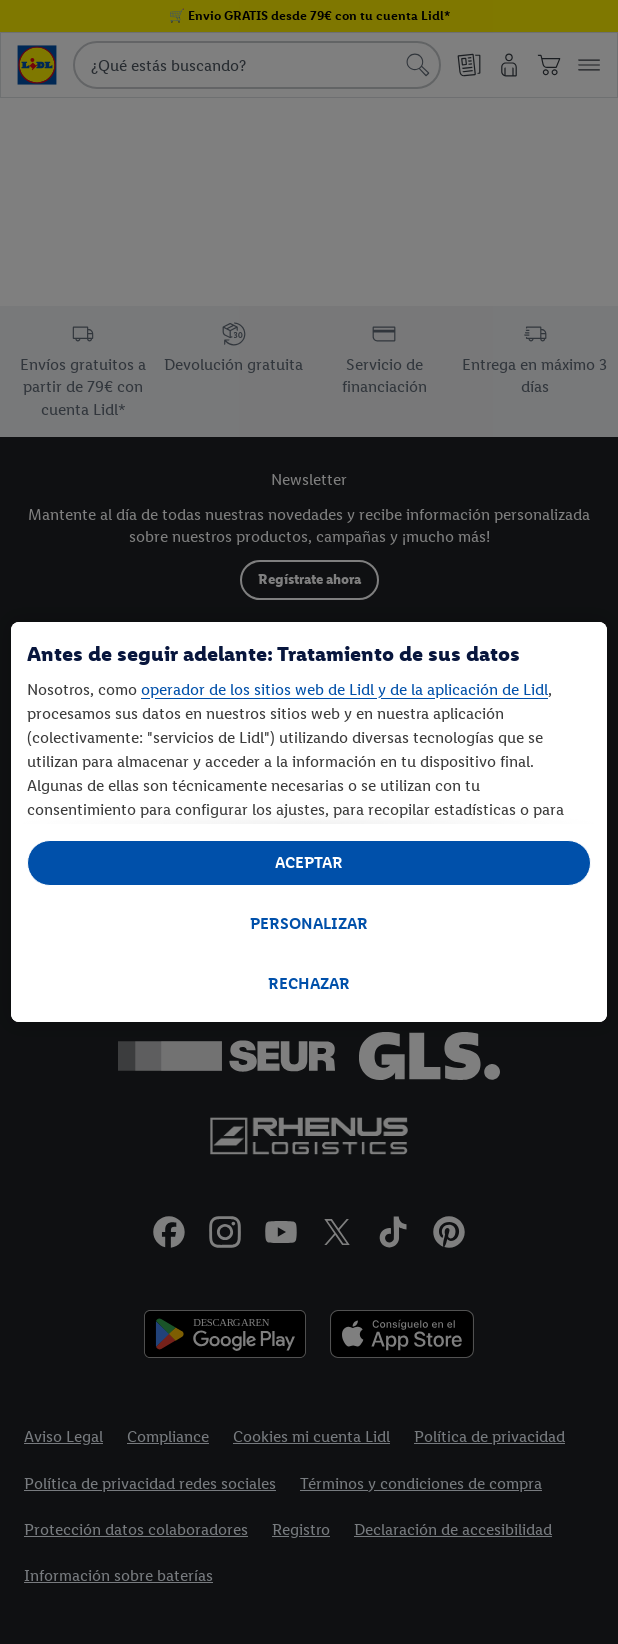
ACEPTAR (309, 862)
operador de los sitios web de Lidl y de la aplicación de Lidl (344, 689)
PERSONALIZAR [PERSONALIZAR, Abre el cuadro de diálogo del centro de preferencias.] (309, 923)
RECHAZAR (309, 983)
